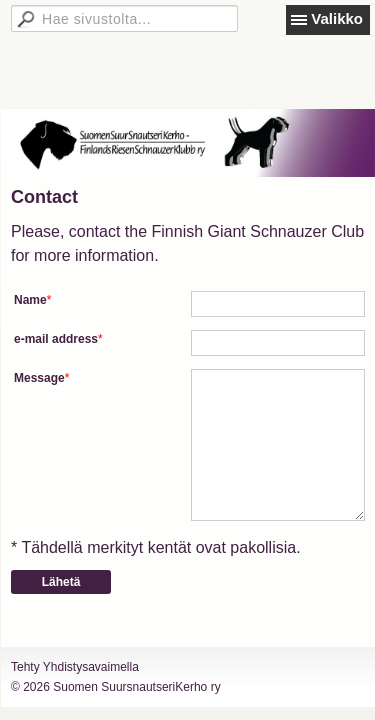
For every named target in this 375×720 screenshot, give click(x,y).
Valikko (337, 18)
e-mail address (56, 339)
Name (30, 300)
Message (39, 378)
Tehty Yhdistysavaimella (75, 667)
